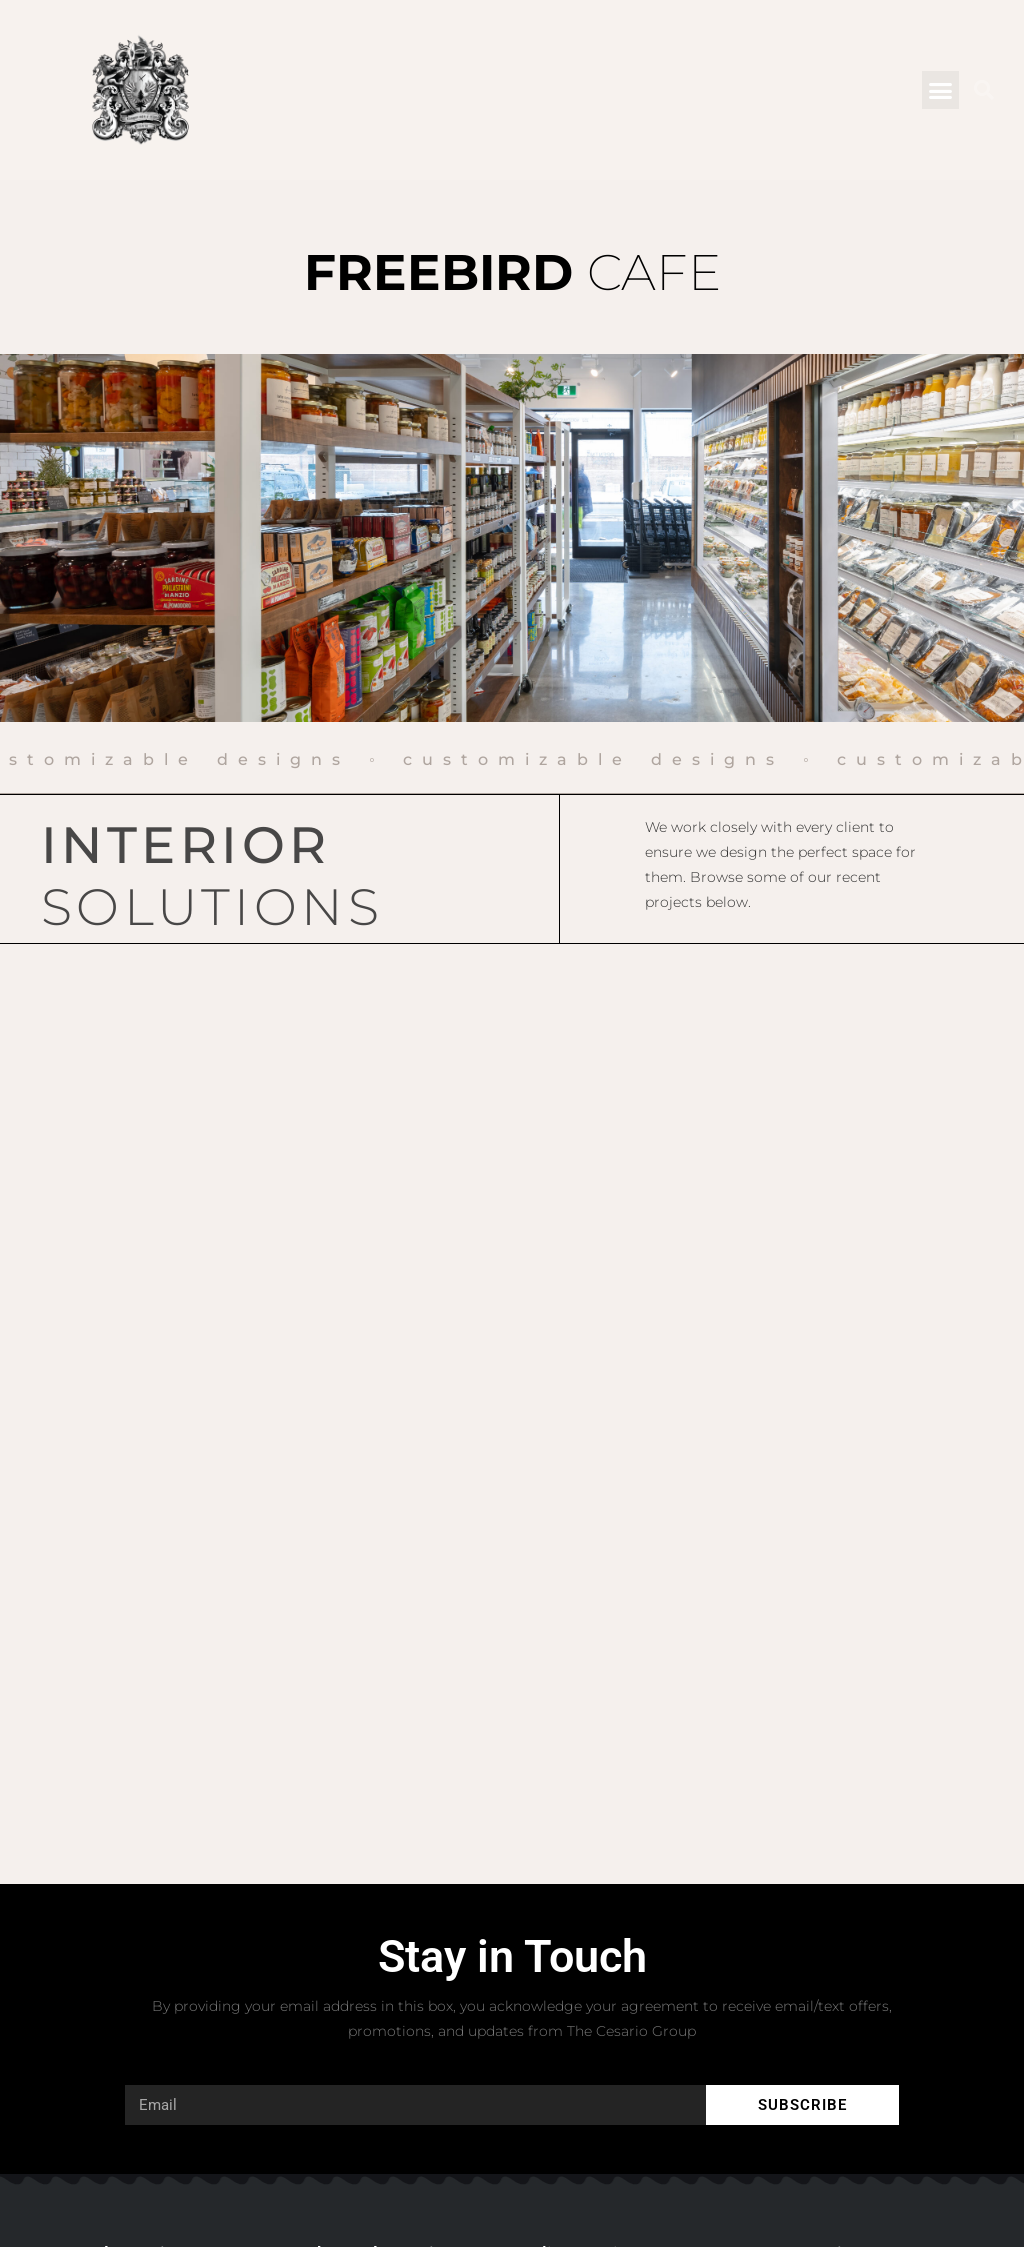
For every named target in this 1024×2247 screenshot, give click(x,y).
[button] (941, 90)
